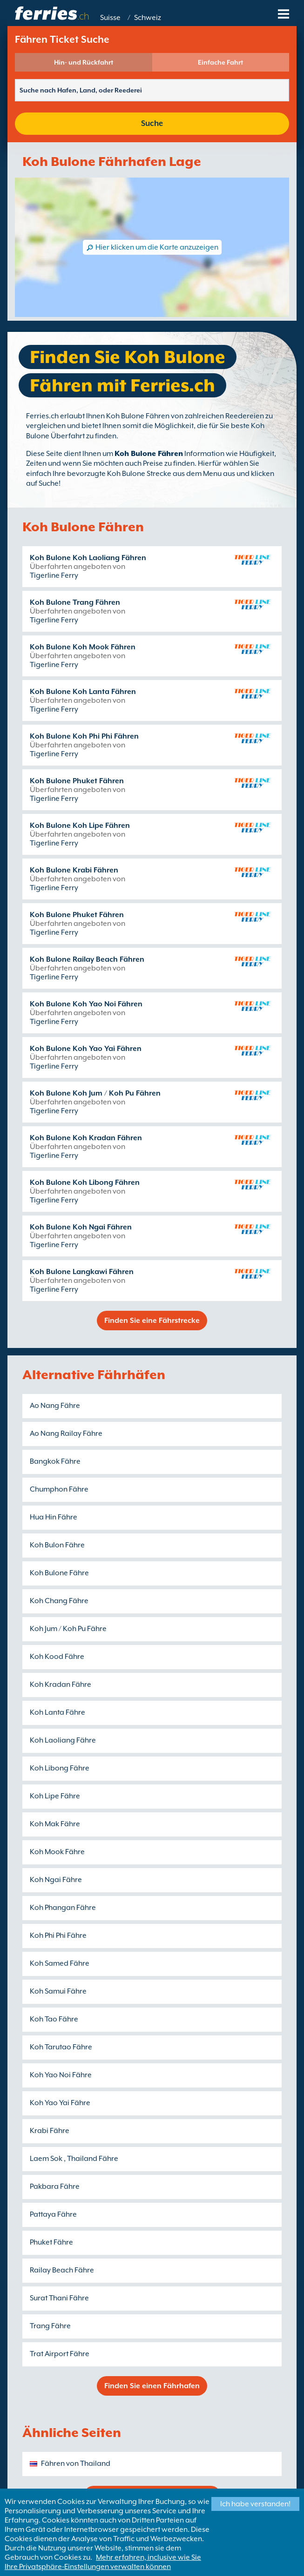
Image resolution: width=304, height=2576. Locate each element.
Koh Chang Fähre (59, 1601)
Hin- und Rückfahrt (83, 62)
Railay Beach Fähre (62, 2270)
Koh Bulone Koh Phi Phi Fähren (84, 736)
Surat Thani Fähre (59, 2298)
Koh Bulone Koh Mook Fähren (82, 647)
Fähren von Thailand (75, 2463)
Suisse (110, 17)
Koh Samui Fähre (58, 1991)
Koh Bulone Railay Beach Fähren (87, 959)
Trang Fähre (50, 2326)
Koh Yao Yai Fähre (60, 2103)
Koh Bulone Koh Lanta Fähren (83, 691)
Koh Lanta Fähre (57, 1712)
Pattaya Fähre (53, 2214)
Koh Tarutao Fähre (61, 2047)
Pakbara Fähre (55, 2186)
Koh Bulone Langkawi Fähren (82, 1272)
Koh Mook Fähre (57, 1852)
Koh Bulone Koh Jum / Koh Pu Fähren (95, 1093)
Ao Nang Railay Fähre (66, 1433)
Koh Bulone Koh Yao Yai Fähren (86, 1048)
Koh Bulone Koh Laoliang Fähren (88, 558)
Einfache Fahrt (220, 62)
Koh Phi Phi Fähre (58, 1935)
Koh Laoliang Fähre (63, 1740)
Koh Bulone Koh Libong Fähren (85, 1182)
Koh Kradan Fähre (60, 1684)
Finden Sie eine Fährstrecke (152, 1320)
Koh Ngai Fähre (56, 1880)
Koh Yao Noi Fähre (61, 2075)
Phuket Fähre (51, 2242)
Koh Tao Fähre (54, 2019)
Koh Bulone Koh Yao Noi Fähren (86, 1004)
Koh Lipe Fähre (55, 1796)
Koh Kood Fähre (57, 1656)
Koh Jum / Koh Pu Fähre (68, 1629)
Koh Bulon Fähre (57, 1545)
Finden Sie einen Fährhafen (152, 2386)
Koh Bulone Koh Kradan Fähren (86, 1138)
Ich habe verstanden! (255, 2504)
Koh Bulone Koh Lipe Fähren (80, 825)
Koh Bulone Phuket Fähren (77, 781)
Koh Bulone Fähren (149, 453)
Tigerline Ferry (54, 575)
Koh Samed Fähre (59, 1963)
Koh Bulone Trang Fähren (75, 602)
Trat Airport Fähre (59, 2354)
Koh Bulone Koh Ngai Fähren (81, 1227)
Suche (152, 123)
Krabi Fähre (49, 2131)
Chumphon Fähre (59, 1489)
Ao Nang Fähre (55, 1405)
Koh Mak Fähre (55, 1824)
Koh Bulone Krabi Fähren (74, 870)
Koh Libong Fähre (59, 1768)
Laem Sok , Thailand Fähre (74, 2158)
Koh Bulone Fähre (59, 1573)
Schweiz (147, 17)
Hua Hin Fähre (53, 1517)
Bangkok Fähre (55, 1461)
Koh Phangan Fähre (63, 1907)
